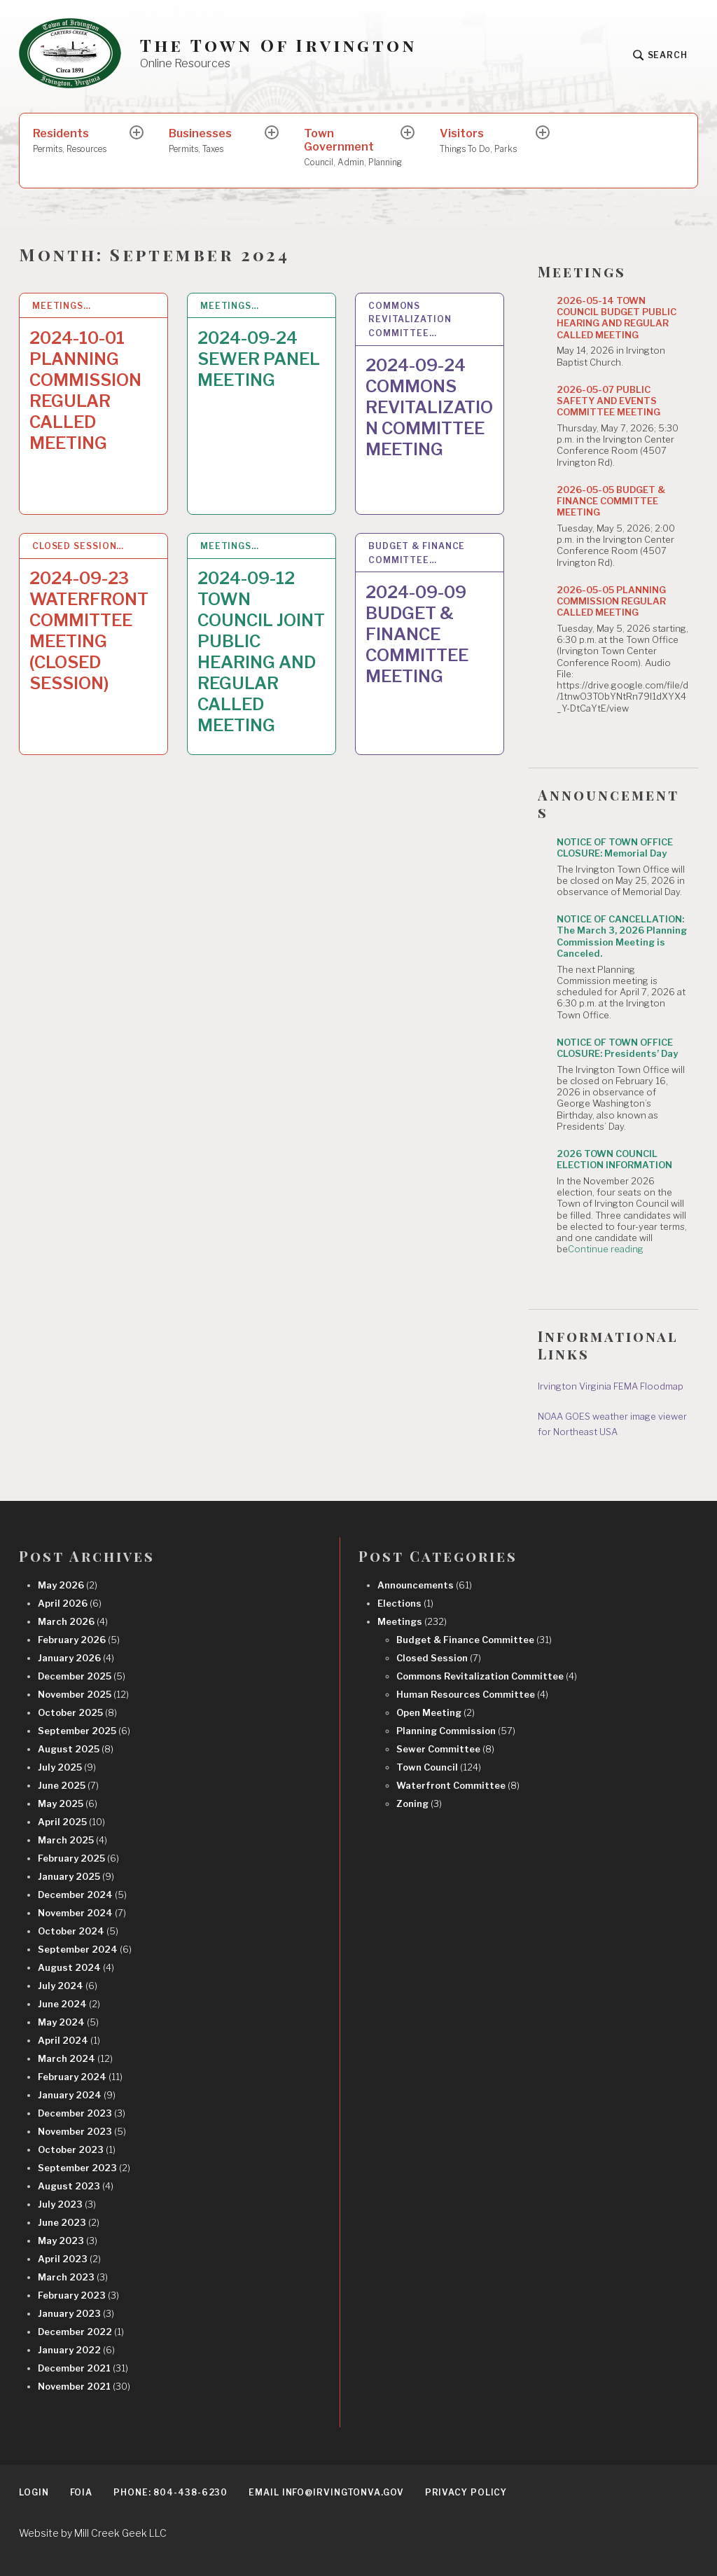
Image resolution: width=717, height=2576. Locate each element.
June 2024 (69, 2003)
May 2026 (67, 1585)
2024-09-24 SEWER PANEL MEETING (258, 359)
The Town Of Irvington (278, 45)
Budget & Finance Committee (474, 1639)
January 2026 (76, 1657)
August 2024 (76, 1967)
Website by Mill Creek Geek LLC (93, 2533)
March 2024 (75, 2058)
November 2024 (82, 1912)
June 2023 (68, 2222)
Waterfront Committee (458, 1785)
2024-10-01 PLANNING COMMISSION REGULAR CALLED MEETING (85, 390)
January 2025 (76, 1876)
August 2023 (75, 2185)
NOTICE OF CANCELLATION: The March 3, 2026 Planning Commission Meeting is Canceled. (622, 936)
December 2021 (83, 2368)
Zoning (419, 1803)
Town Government (353, 148)
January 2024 (77, 2094)
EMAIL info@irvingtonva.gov (326, 2492)
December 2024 (82, 1894)
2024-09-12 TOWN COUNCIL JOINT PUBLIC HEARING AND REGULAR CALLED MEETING (261, 651)
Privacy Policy (466, 2492)
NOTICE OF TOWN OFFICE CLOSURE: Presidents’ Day (617, 1048)
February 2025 (78, 1858)
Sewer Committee (445, 1748)
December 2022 (81, 2331)
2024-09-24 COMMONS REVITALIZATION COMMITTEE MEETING (429, 407)
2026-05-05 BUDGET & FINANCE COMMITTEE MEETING (611, 501)
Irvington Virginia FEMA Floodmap (610, 1386)
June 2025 (68, 1785)
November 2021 (84, 2386)
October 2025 (77, 1712)
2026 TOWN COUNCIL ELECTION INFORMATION (614, 1159)
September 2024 (85, 1949)
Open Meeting (435, 1712)
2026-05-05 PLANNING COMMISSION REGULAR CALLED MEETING (611, 601)
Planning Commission (455, 1730)
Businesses (218, 141)
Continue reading (605, 1248)
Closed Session (438, 1657)
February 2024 (80, 2076)
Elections (405, 1603)
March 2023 (73, 2277)
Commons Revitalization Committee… (410, 319)
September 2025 (84, 1730)
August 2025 (75, 1748)
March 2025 (72, 1840)
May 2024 (68, 2022)
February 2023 (78, 2295)
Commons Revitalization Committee (486, 1676)
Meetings (412, 1621)
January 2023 (76, 2313)
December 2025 (81, 1676)
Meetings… (61, 305)
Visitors (489, 141)
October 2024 (78, 1931)
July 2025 (67, 1767)
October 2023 (77, 2149)
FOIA (81, 2492)
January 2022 (76, 2349)
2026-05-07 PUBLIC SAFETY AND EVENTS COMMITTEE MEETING (608, 401)
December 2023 (81, 2113)
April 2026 (70, 1603)
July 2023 (67, 2204)
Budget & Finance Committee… (416, 553)
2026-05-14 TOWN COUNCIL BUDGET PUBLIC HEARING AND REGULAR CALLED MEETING (616, 317)
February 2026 (79, 1639)
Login (34, 2492)
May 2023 (67, 2240)
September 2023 (84, 2167)
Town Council (438, 1767)
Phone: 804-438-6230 (170, 2492)
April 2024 (69, 2040)
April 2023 (69, 2258)
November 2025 (83, 1694)
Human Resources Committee (472, 1694)
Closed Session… (78, 546)
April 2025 (71, 1821)
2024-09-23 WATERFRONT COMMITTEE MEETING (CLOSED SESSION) (88, 630)
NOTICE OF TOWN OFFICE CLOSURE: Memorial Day (615, 847)
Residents (82, 141)
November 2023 (82, 2131)
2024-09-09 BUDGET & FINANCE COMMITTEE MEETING (417, 634)
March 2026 (73, 1621)
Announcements (424, 1585)
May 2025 (67, 1803)
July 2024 (67, 1985)
